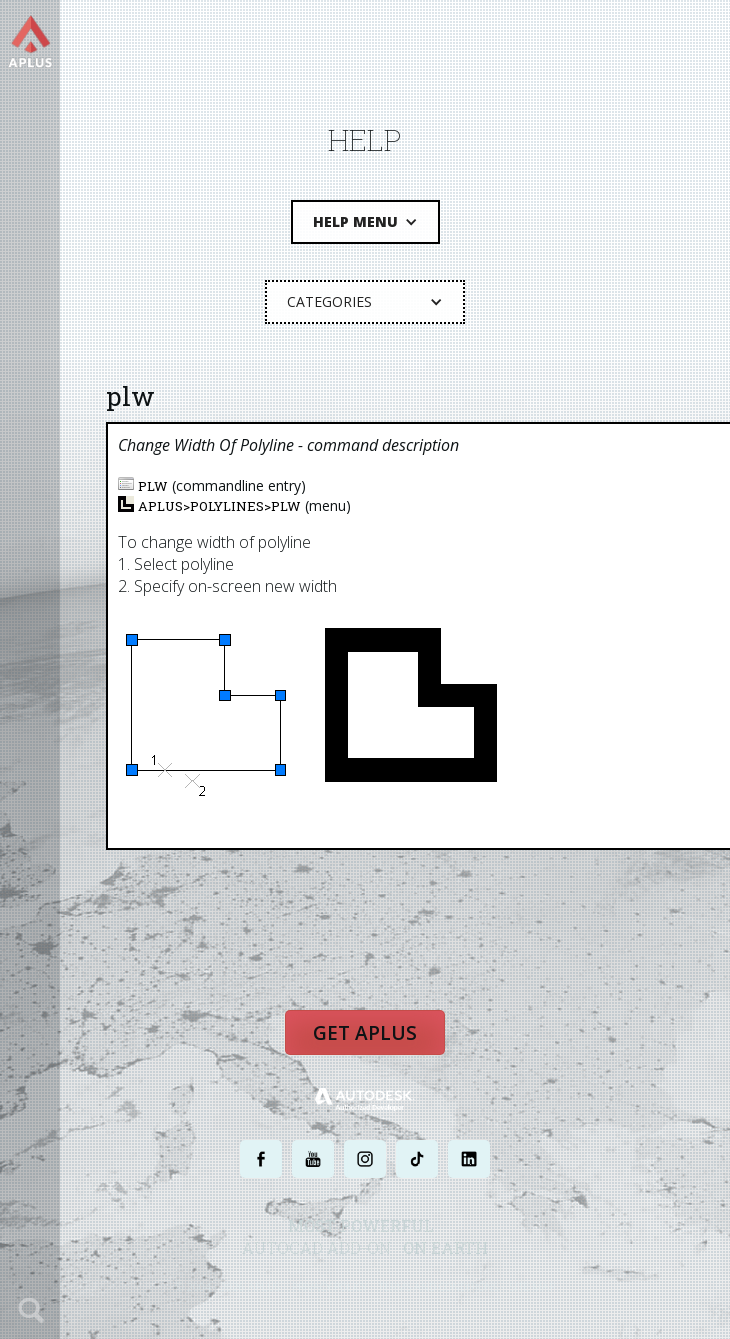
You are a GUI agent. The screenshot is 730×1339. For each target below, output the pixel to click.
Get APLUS (365, 1033)
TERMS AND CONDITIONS (438, 1286)
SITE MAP (532, 1286)
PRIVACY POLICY (329, 1286)
